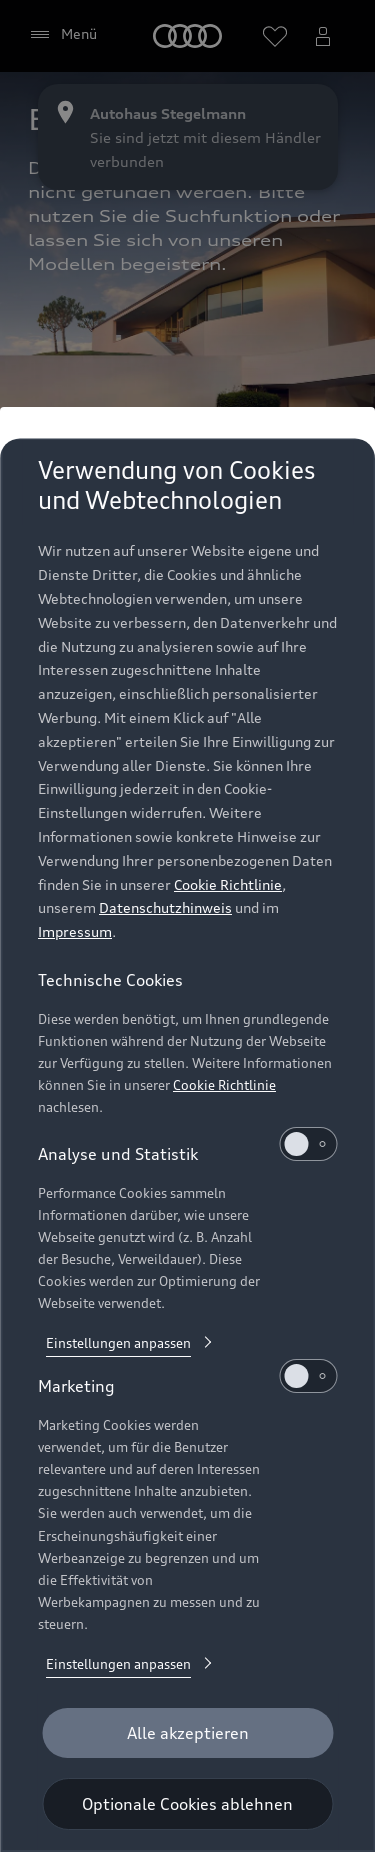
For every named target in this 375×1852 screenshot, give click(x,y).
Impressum (75, 931)
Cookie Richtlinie (228, 884)
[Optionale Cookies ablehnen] (187, 1804)
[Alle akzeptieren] (187, 1733)
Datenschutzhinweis (165, 907)
